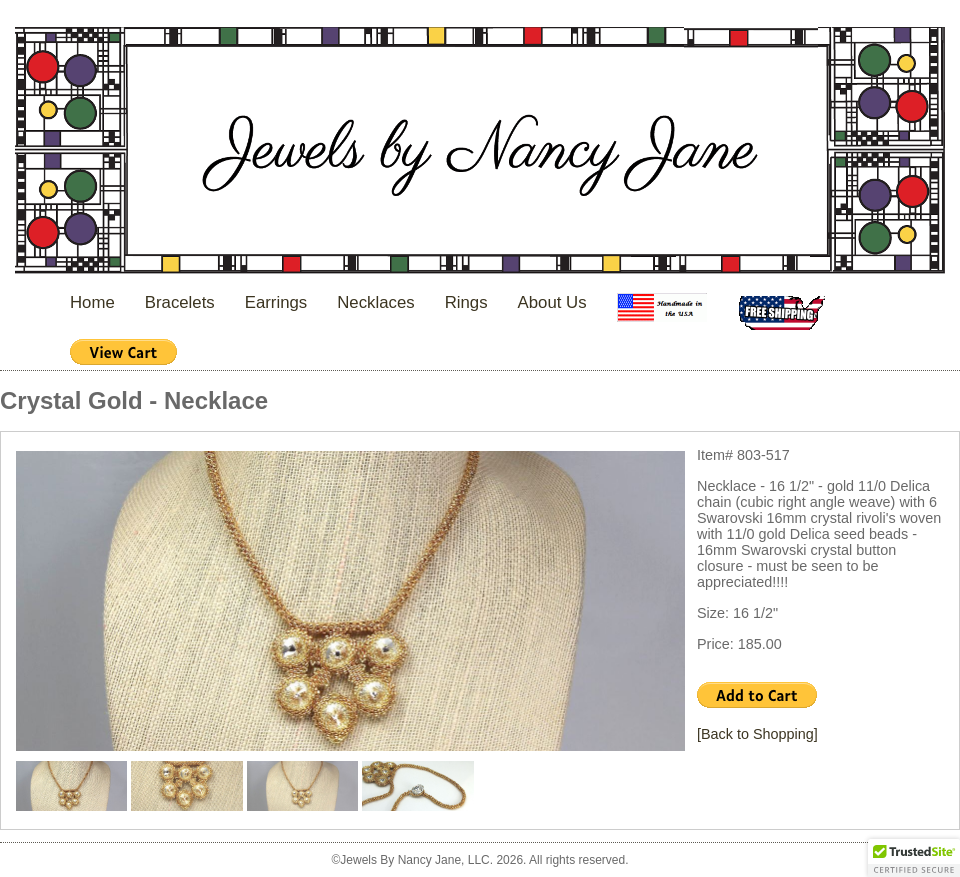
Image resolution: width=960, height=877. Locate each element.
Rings (466, 302)
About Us (552, 302)
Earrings (276, 302)
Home (92, 302)
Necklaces (375, 302)
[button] (914, 858)
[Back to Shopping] (757, 734)
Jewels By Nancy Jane (480, 152)
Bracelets (180, 302)
